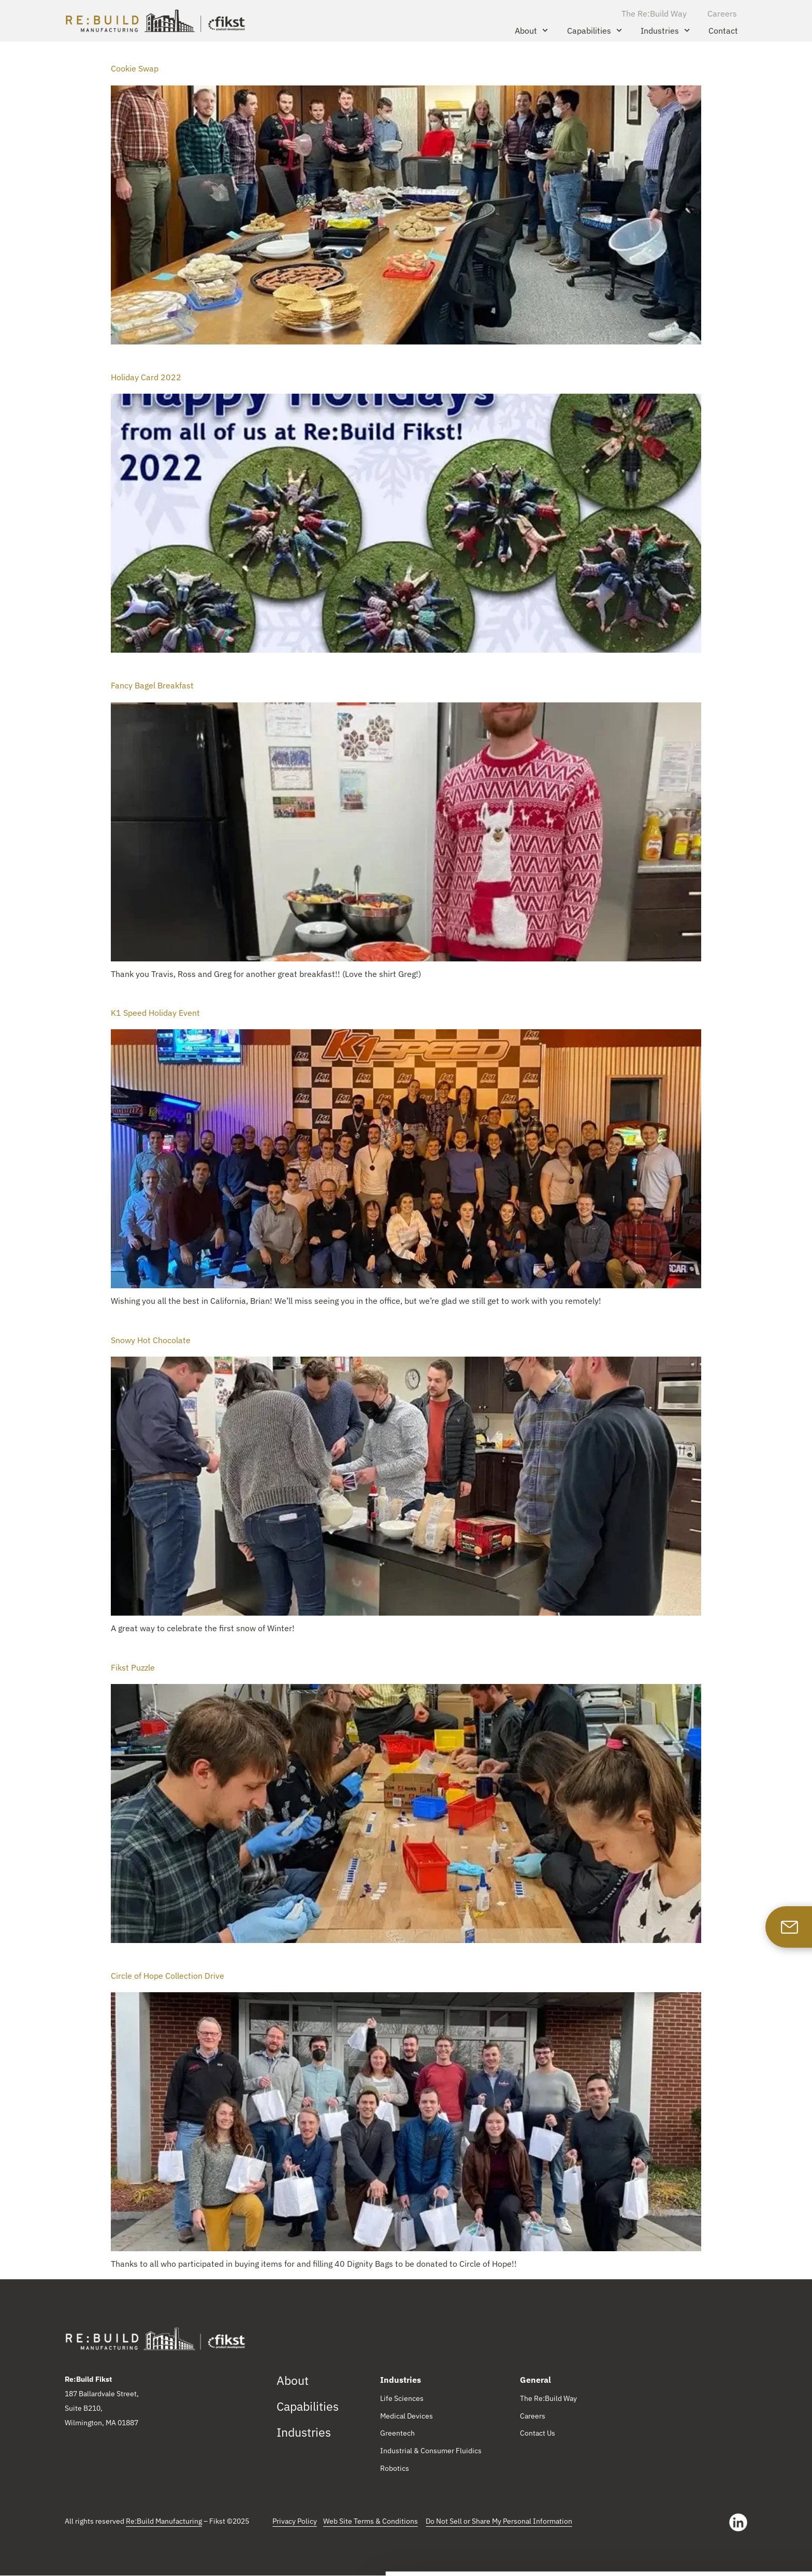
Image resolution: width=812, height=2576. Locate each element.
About (531, 30)
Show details (155, 2556)
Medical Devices (406, 2416)
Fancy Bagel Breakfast (152, 685)
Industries (665, 30)
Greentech (397, 2434)
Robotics (394, 2469)
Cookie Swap (134, 68)
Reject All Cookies (726, 2546)
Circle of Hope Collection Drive (167, 1975)
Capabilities (594, 30)
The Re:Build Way (654, 13)
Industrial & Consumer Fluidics (431, 2451)
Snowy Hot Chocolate (151, 1340)
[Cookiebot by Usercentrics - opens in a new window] (67, 2557)
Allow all (726, 2516)
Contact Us (537, 2434)
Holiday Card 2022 (146, 377)
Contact (723, 30)
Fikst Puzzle (133, 1667)
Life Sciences (402, 2399)
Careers (722, 13)
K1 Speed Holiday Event (155, 1013)
